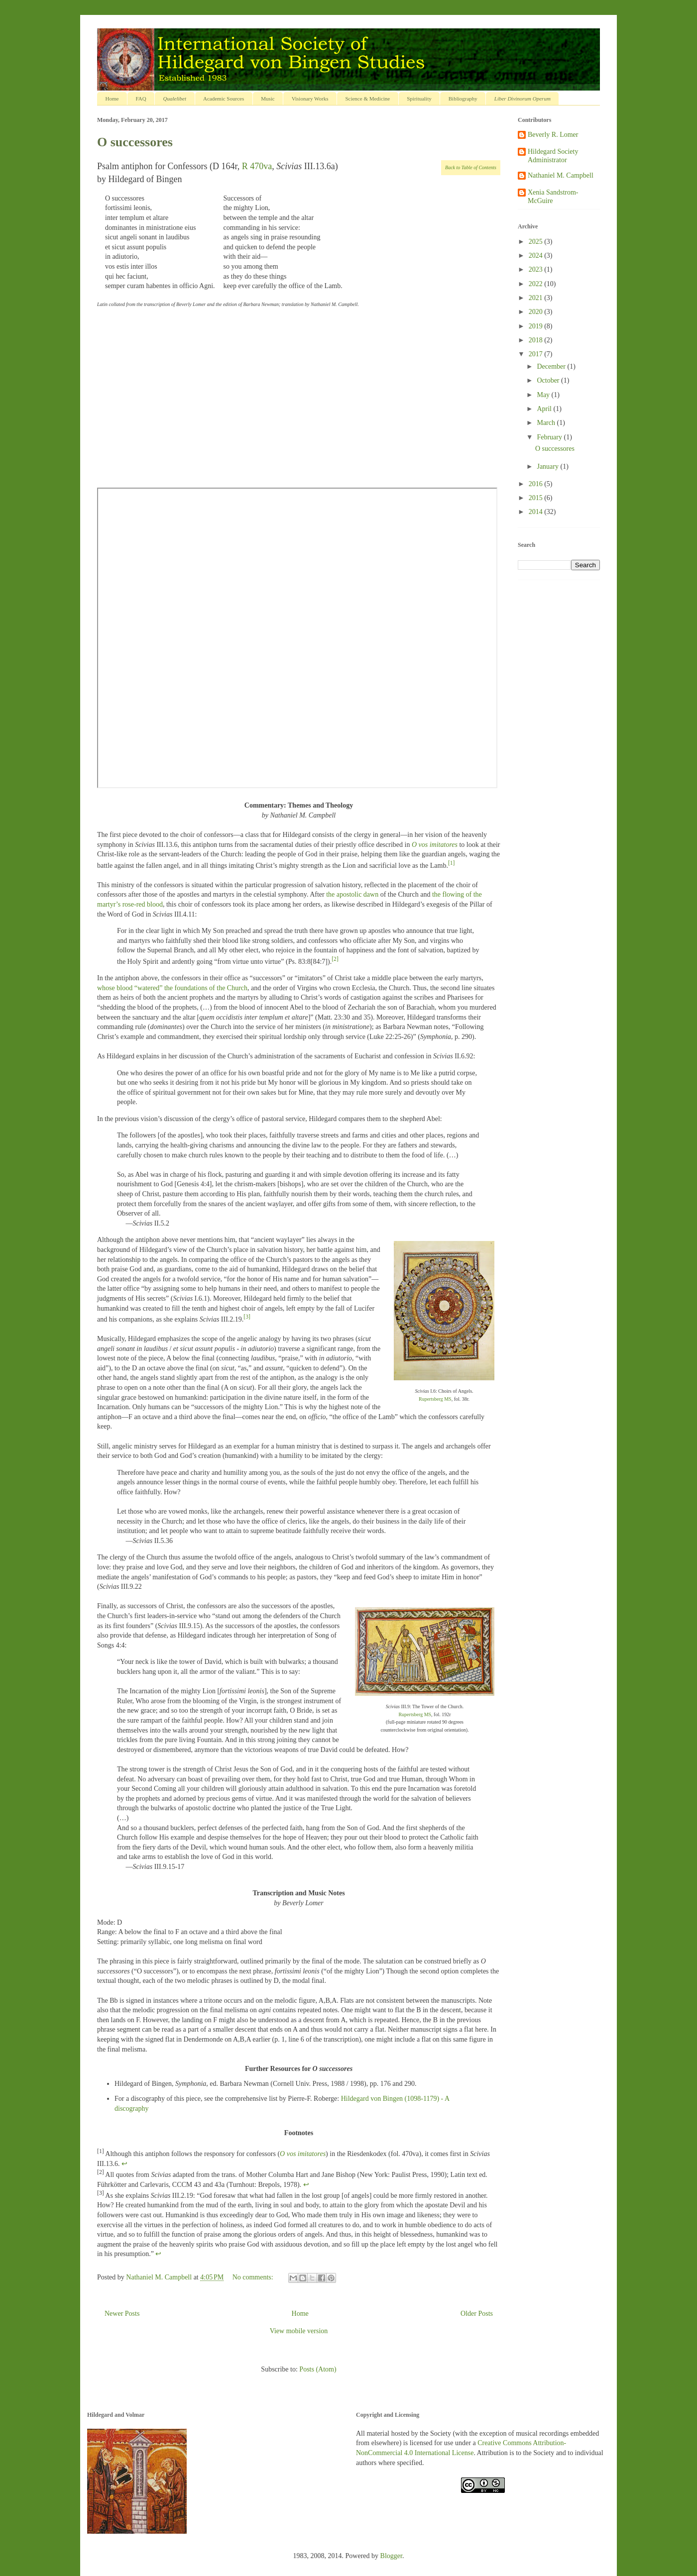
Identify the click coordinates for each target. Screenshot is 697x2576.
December (552, 366)
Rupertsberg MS (435, 1399)
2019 (537, 326)
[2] (335, 959)
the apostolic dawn (352, 894)
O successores (135, 142)
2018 (537, 340)
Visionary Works (310, 99)
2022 (537, 284)
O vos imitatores (435, 844)
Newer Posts (122, 2313)
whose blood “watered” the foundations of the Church (172, 988)
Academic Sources (223, 99)
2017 (537, 354)
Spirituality (419, 99)
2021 (537, 298)
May (544, 395)
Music (268, 99)
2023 (537, 269)
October (549, 380)
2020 (537, 311)
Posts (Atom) (317, 2369)
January (548, 466)
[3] (246, 1317)
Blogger (391, 2556)
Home (112, 99)
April (545, 408)
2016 (537, 484)
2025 (537, 241)
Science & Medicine (367, 99)
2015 (537, 498)
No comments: (253, 2277)
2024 (537, 255)
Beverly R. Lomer (553, 134)
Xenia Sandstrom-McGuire (553, 197)
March (547, 422)
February (550, 437)
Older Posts (477, 2313)
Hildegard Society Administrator (553, 156)
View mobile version (299, 2331)
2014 (537, 511)
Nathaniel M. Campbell (560, 175)
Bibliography (463, 99)
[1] (451, 863)
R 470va (257, 166)
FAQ (140, 99)
